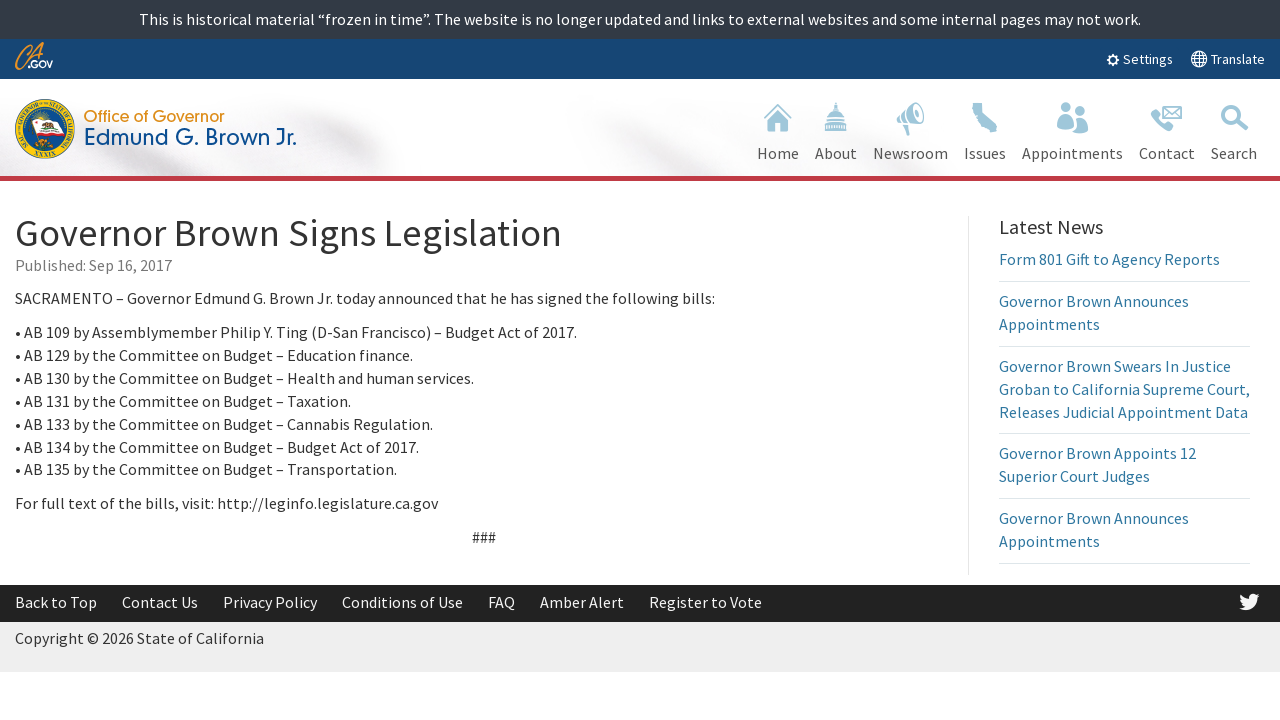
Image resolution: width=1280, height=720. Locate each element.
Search (1234, 129)
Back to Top (56, 602)
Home (778, 129)
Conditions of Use (402, 602)
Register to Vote (705, 602)
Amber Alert (582, 602)
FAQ (501, 602)
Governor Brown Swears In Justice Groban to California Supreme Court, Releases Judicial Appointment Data (1124, 389)
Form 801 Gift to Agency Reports (1109, 259)
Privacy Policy (270, 602)
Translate (1227, 58)
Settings (1139, 59)
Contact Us (160, 602)
